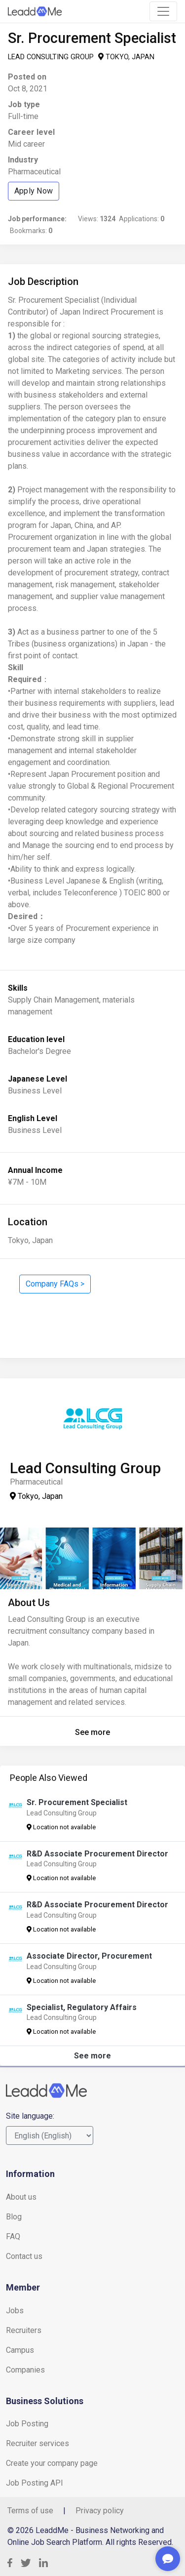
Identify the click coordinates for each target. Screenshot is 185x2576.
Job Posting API (34, 2483)
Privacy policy (99, 2510)
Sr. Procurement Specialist (77, 1802)
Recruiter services (37, 2443)
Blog (14, 2216)
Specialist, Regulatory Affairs (82, 2007)
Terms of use (30, 2510)
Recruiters (23, 2330)
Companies (25, 2370)
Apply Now (33, 191)
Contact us (24, 2256)
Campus (20, 2350)
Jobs (15, 2310)
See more (92, 1732)
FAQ (13, 2236)
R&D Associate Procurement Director (97, 1853)
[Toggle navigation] (163, 11)
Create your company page (52, 2463)
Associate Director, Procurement (89, 1956)
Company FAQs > (55, 1283)
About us (21, 2197)
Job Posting (27, 2423)
